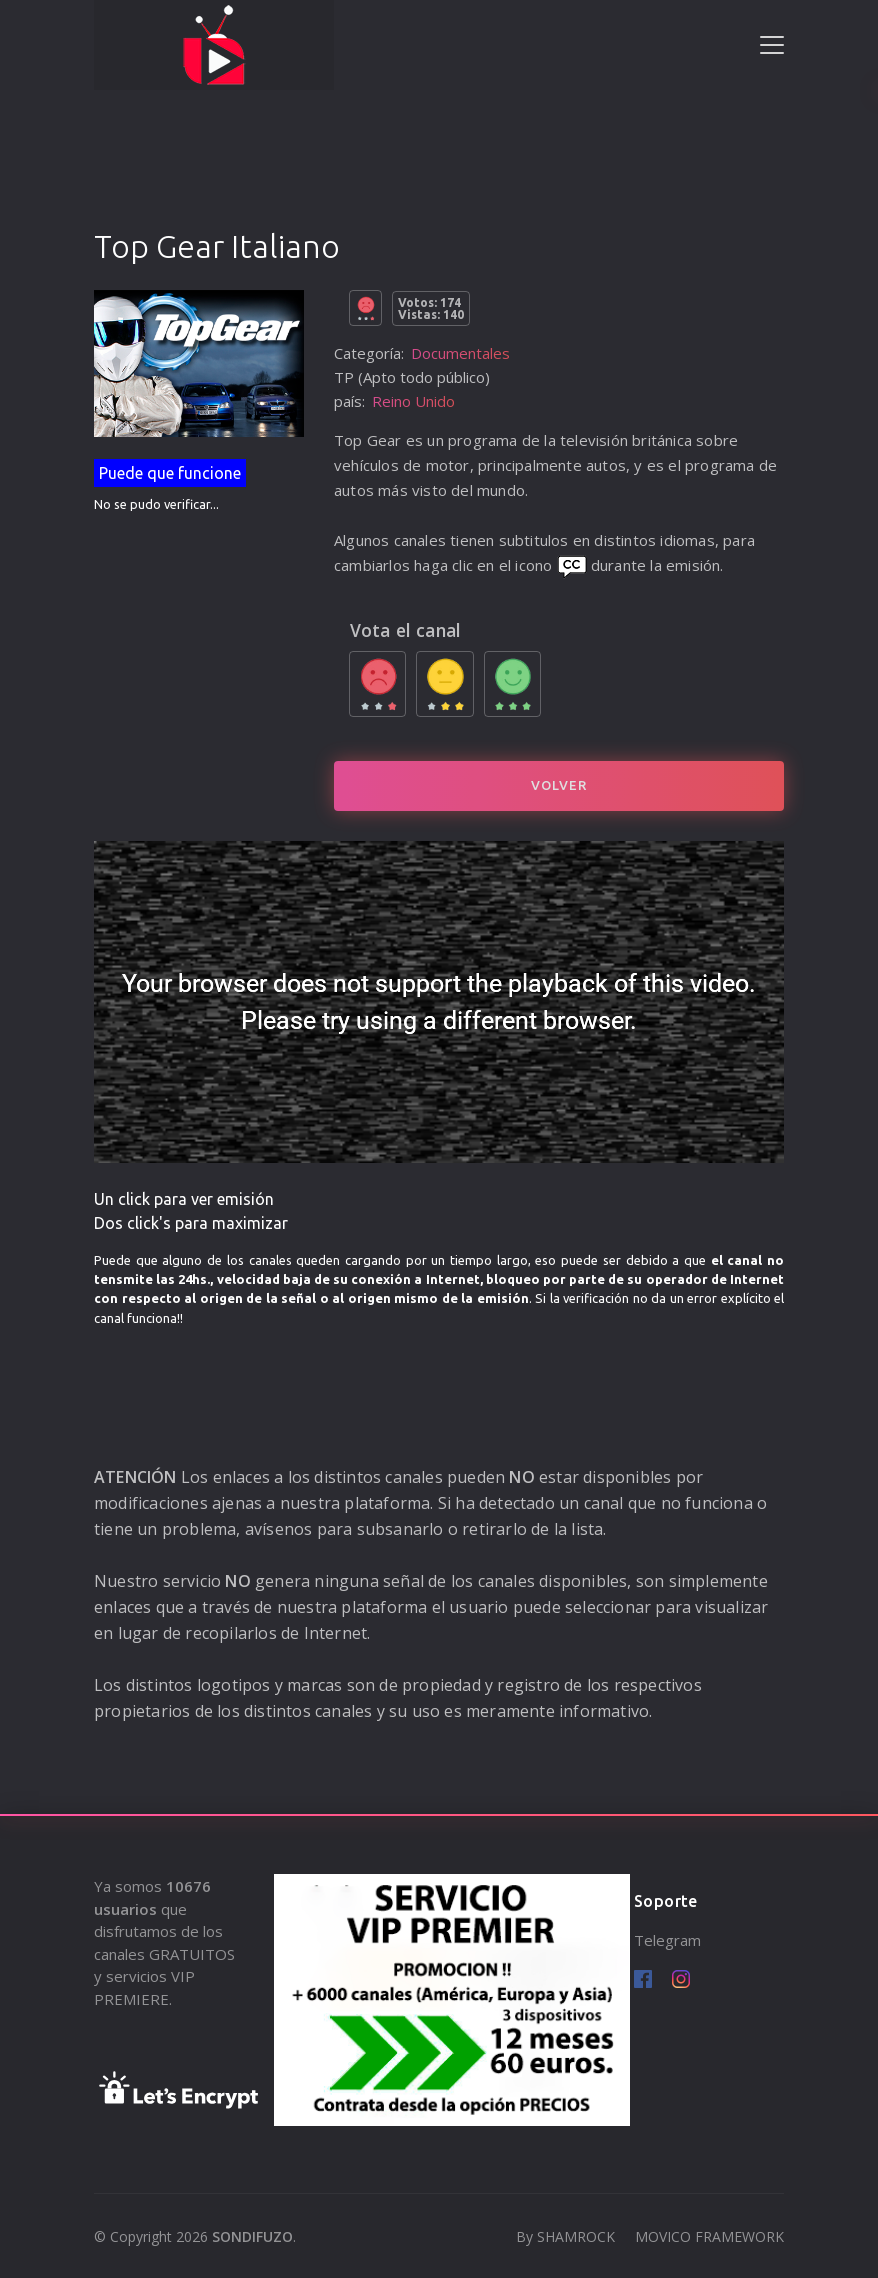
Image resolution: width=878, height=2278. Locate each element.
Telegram (667, 1940)
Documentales (460, 353)
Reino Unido (413, 401)
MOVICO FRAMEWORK (709, 2236)
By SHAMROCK (565, 2236)
